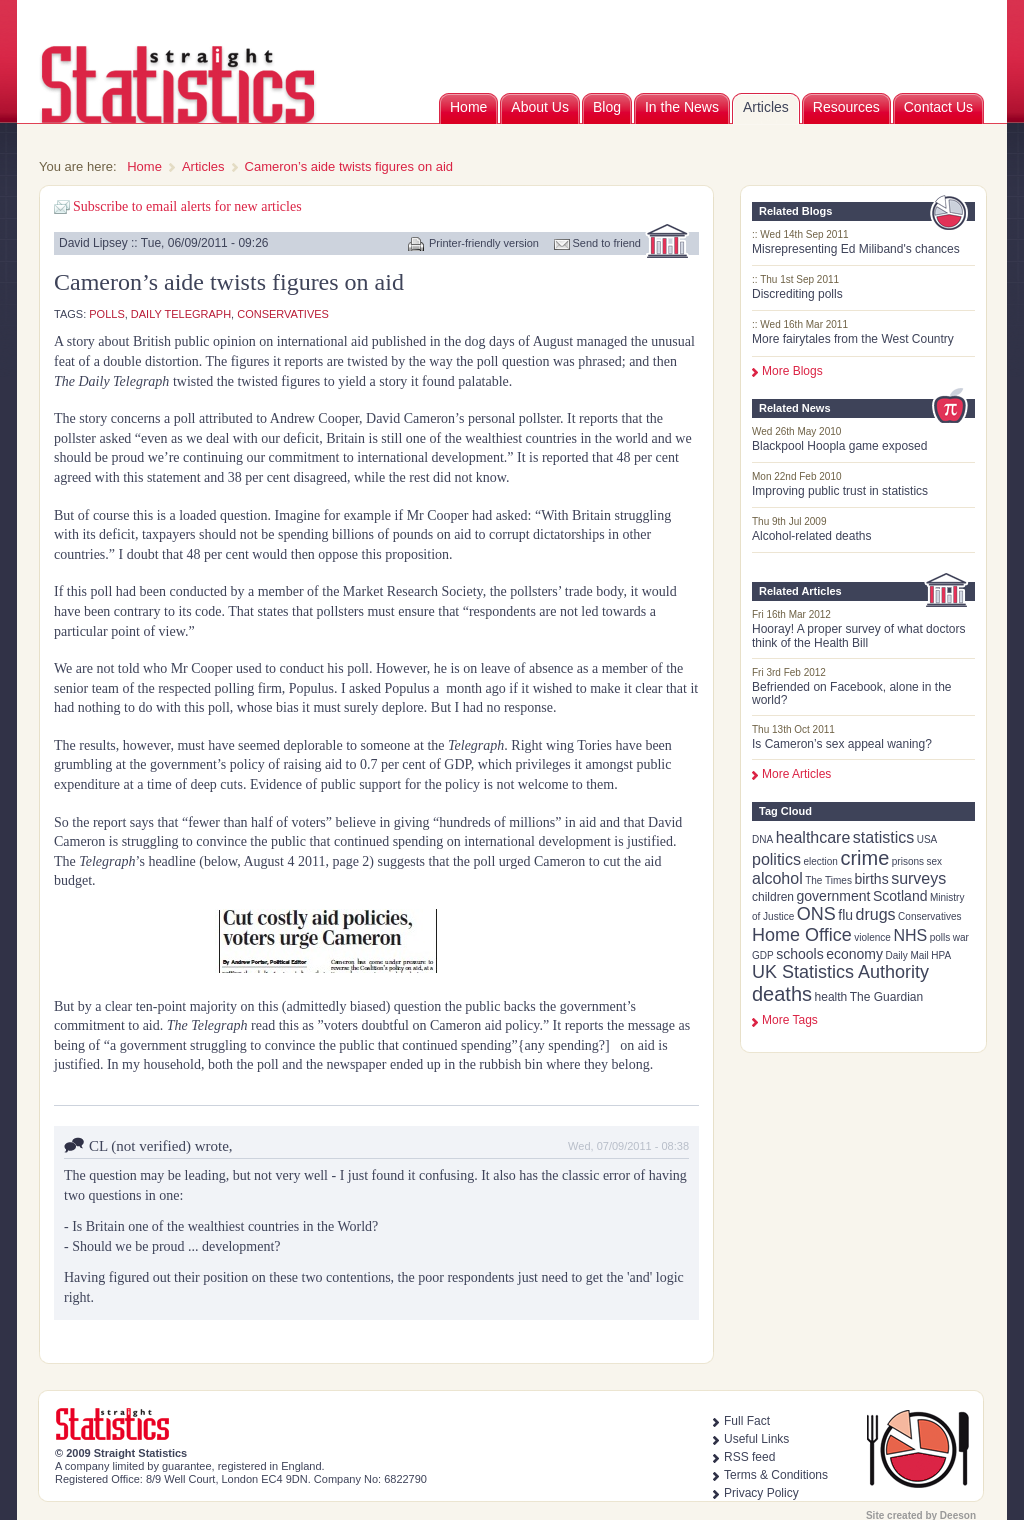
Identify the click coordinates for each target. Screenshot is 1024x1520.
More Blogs (792, 371)
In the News (682, 107)
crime (864, 858)
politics (776, 859)
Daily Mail (906, 955)
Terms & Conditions (776, 1475)
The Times (828, 880)
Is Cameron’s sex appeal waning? (842, 744)
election (820, 861)
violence (872, 937)
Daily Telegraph (181, 314)
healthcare (813, 837)
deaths (782, 994)
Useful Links (756, 1439)
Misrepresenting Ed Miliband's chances (856, 249)
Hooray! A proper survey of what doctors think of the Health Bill (858, 635)
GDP (763, 955)
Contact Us (938, 107)
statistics (883, 837)
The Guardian (886, 997)
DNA (762, 839)
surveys (918, 878)
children (773, 897)
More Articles (796, 774)
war (961, 937)
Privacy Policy (761, 1493)
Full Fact (747, 1421)
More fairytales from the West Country (853, 339)
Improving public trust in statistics (840, 491)
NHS (910, 935)
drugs (876, 914)
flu (845, 915)
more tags (790, 1020)
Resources (846, 107)
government (834, 896)
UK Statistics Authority (840, 972)
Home (468, 107)
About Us (540, 107)
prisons (908, 861)
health (831, 997)
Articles (766, 107)
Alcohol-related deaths (811, 536)
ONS (816, 914)
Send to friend (607, 243)
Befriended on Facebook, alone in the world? (851, 693)
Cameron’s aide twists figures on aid (349, 166)
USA (927, 839)
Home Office (802, 935)
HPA (941, 955)
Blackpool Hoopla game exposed (839, 446)
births (871, 879)
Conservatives (929, 916)
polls (940, 937)
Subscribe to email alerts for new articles (187, 206)
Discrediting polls (797, 294)
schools (799, 954)
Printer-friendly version (484, 243)
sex (935, 861)
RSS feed (749, 1457)
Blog (607, 107)
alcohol (777, 878)
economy (854, 954)
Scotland (900, 896)
